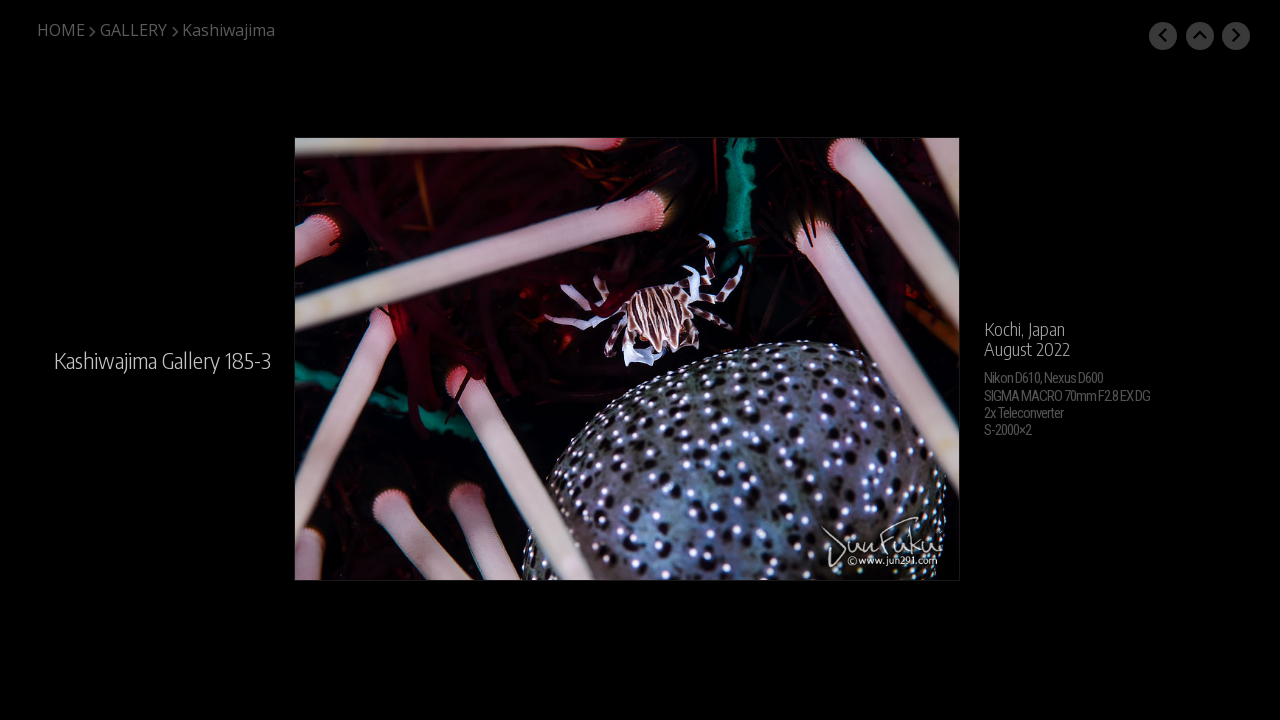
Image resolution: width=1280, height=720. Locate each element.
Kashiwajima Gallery (137, 360)
